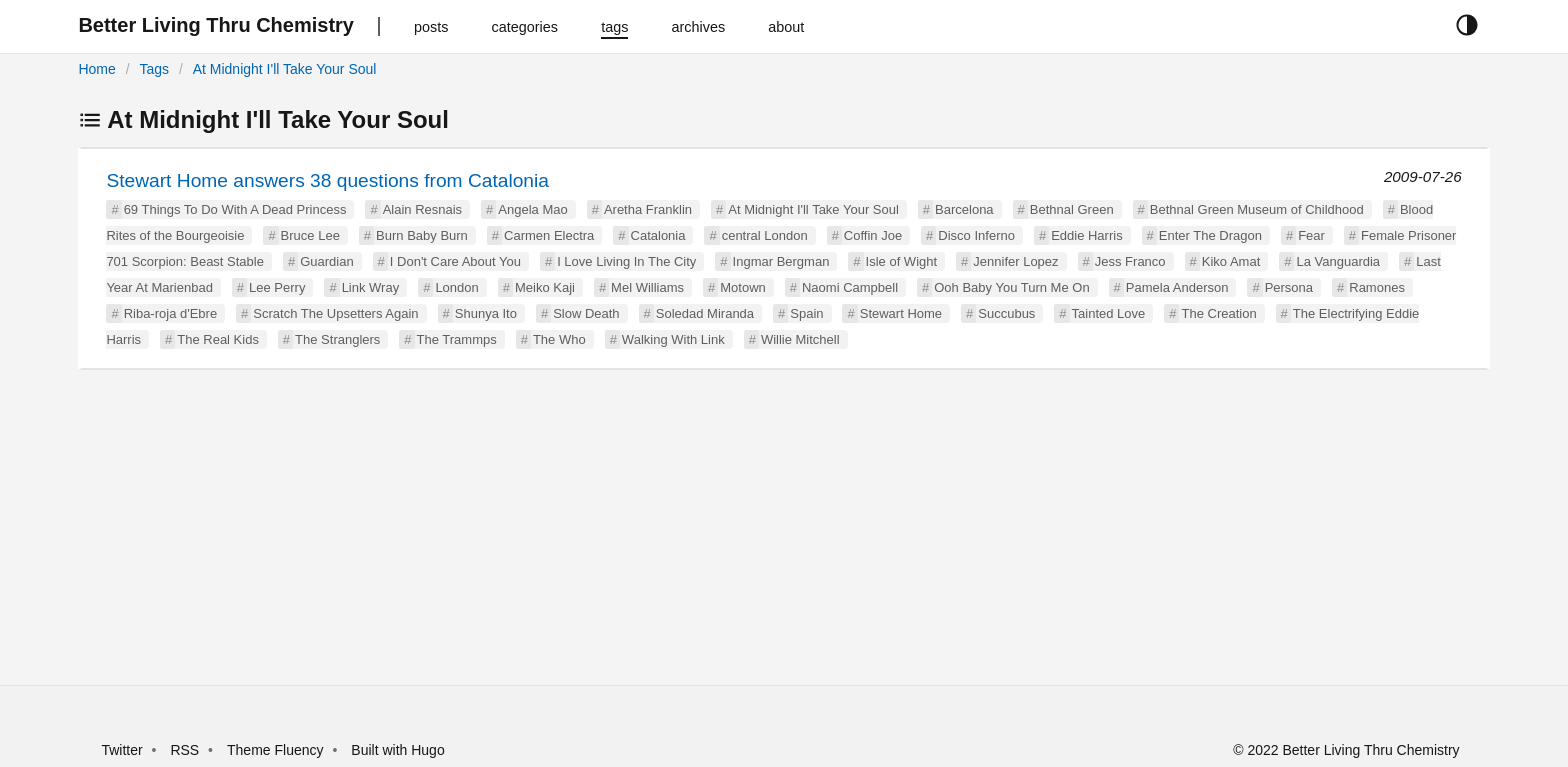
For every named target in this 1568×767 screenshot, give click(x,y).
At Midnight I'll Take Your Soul (285, 69)
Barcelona (964, 209)
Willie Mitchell (800, 339)
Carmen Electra (549, 235)
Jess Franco (1130, 261)
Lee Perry (277, 287)
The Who (559, 339)
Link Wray (371, 287)
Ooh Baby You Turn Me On (1011, 287)
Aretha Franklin (648, 209)
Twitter (121, 750)
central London (765, 235)
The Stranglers (337, 339)
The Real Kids (218, 339)
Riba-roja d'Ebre (171, 313)
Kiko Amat (1231, 261)
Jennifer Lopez (1015, 261)
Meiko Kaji (545, 287)
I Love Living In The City (626, 261)
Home (96, 69)
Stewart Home (901, 313)
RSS (184, 750)
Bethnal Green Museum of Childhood (1257, 209)
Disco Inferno (976, 235)
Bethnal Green (1072, 209)
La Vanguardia (1338, 261)
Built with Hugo (397, 750)
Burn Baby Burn (422, 235)
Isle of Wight (902, 261)
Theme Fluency (277, 750)
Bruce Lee (310, 235)
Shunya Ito (486, 313)
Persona (1289, 287)
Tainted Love (1109, 313)
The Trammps (457, 339)
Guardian (326, 261)
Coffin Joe (873, 235)
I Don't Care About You (455, 261)
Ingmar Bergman (781, 261)
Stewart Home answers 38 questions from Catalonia (327, 180)
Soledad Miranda (705, 313)
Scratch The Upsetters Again (335, 313)
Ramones (1377, 287)
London (456, 287)
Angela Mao (532, 209)
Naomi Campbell (850, 287)
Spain (806, 313)
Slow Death (586, 313)
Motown (743, 287)
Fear (1311, 235)
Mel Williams (647, 287)
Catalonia (658, 235)
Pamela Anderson (1177, 287)
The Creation (1218, 313)
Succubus (1006, 313)
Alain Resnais (423, 209)
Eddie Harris (1087, 235)
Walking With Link (673, 339)
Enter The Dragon (1210, 235)
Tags (154, 69)
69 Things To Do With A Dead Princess (235, 209)
